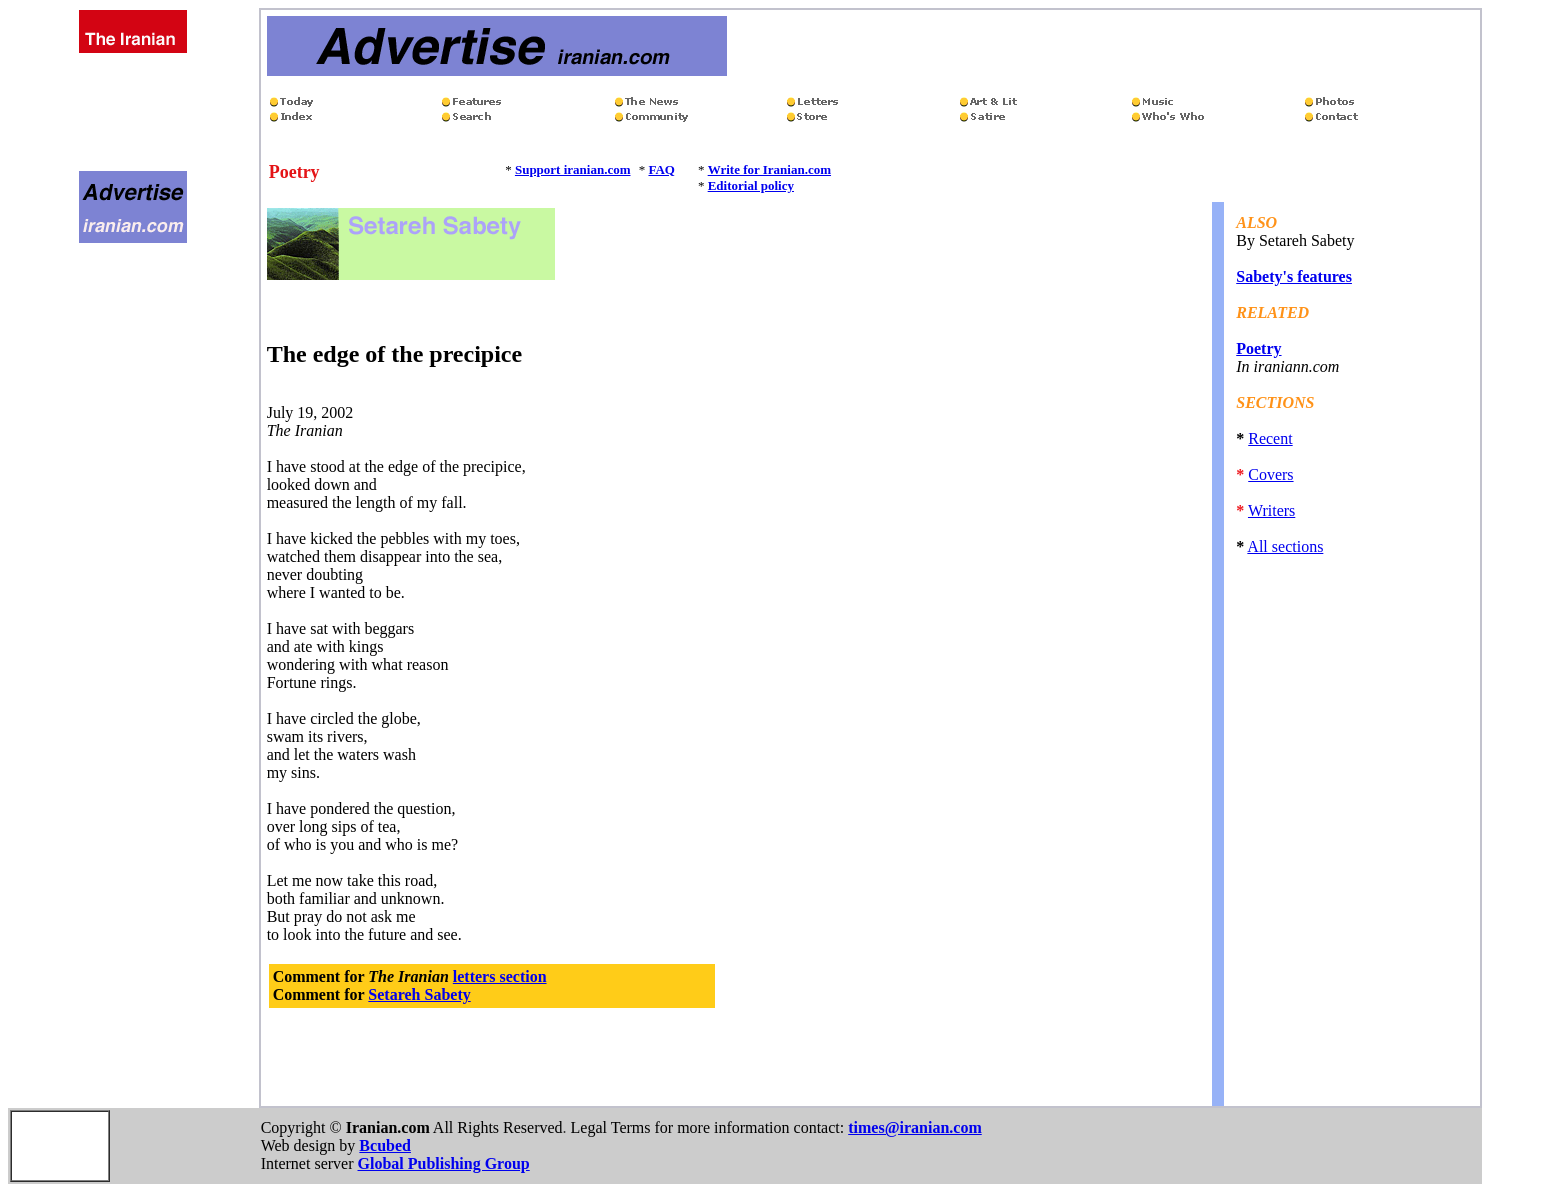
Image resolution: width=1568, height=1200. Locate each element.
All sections (1285, 546)
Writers (1271, 510)
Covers (1270, 474)
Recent (1270, 438)
